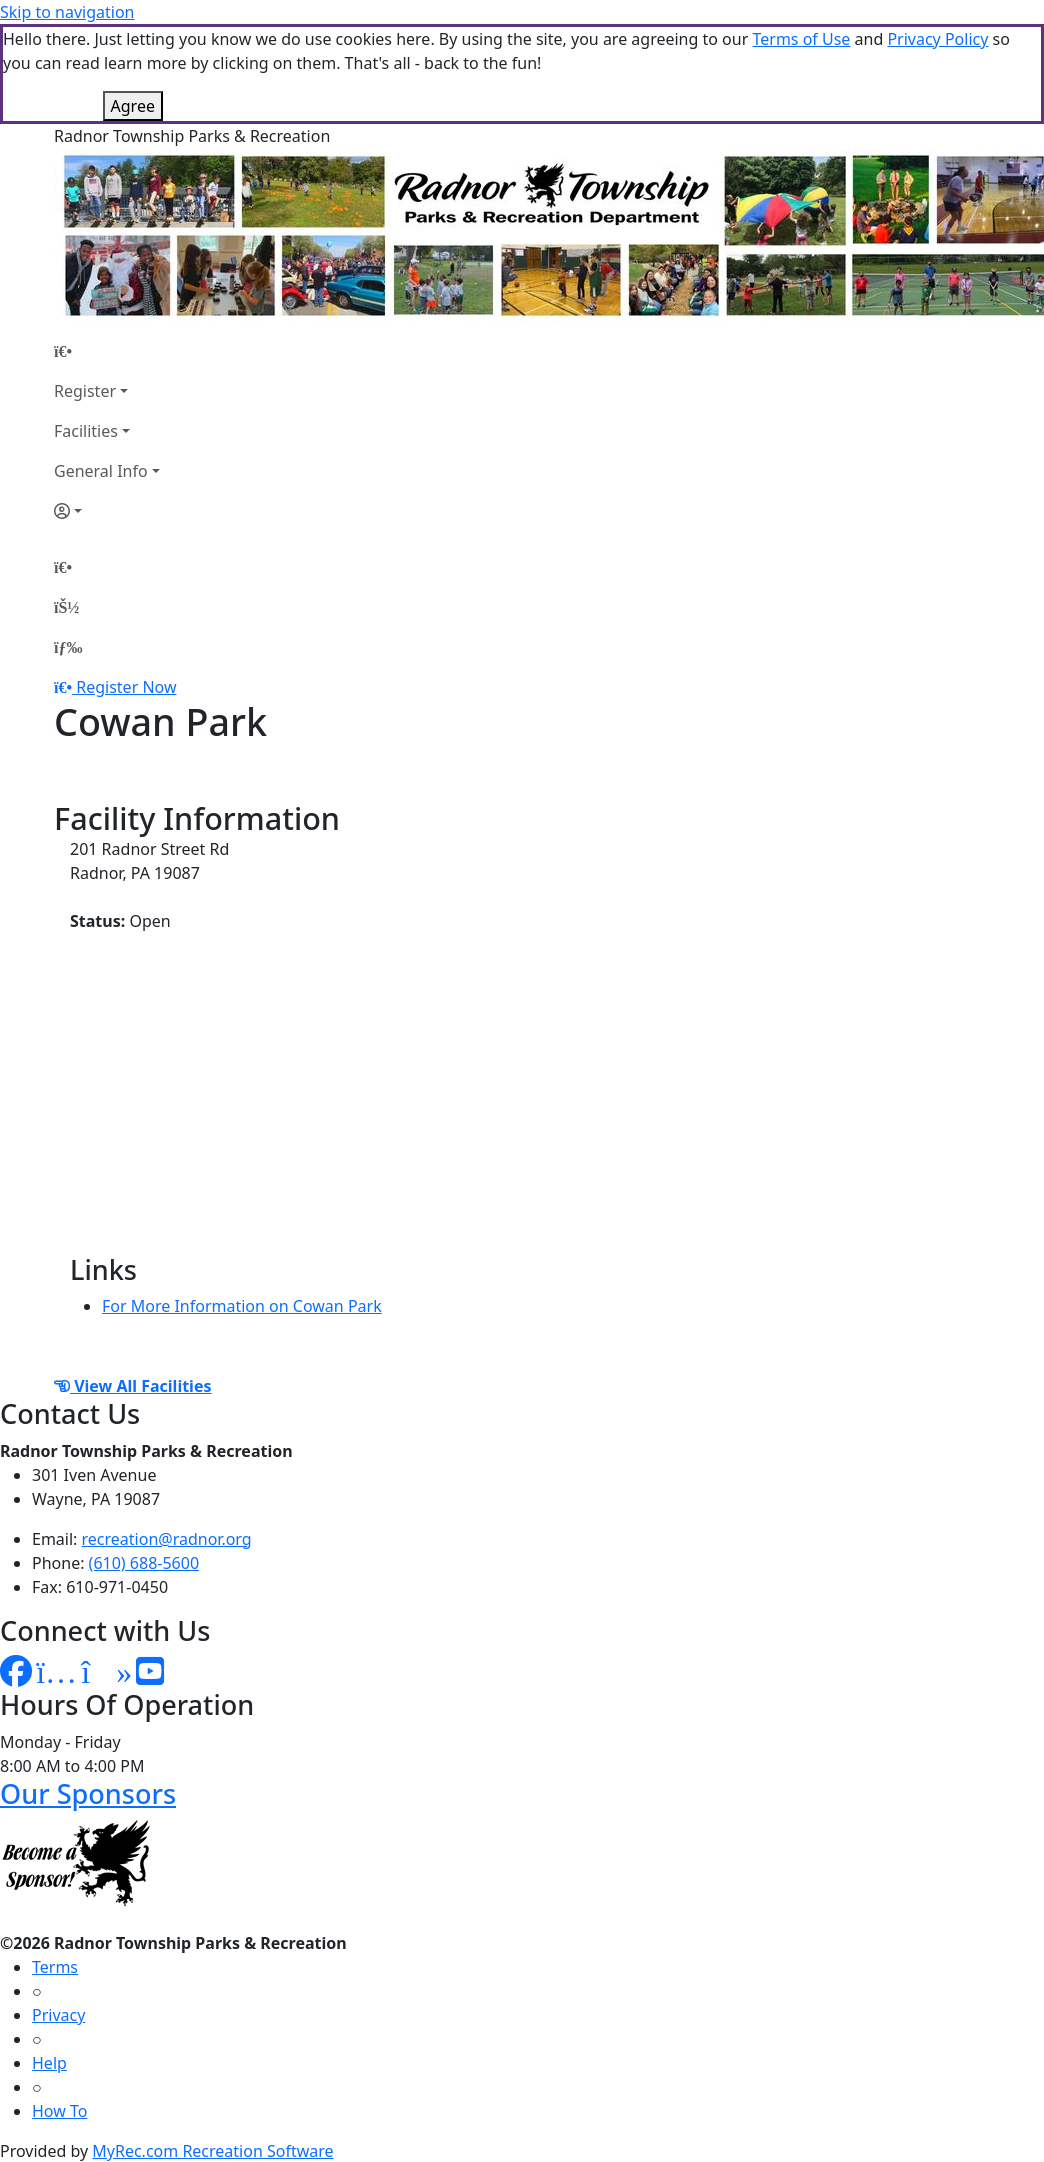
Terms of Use (801, 39)
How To (59, 2111)
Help (49, 2063)
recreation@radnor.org (167, 1539)
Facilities (86, 431)
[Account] (107, 511)
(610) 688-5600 (144, 1563)
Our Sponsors (88, 1793)
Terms (55, 1967)
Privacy (58, 2015)
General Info (101, 471)
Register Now (126, 687)
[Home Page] (107, 351)
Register (85, 391)
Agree (133, 106)
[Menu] (68, 647)
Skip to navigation (67, 12)
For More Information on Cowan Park (242, 1306)
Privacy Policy (937, 39)
